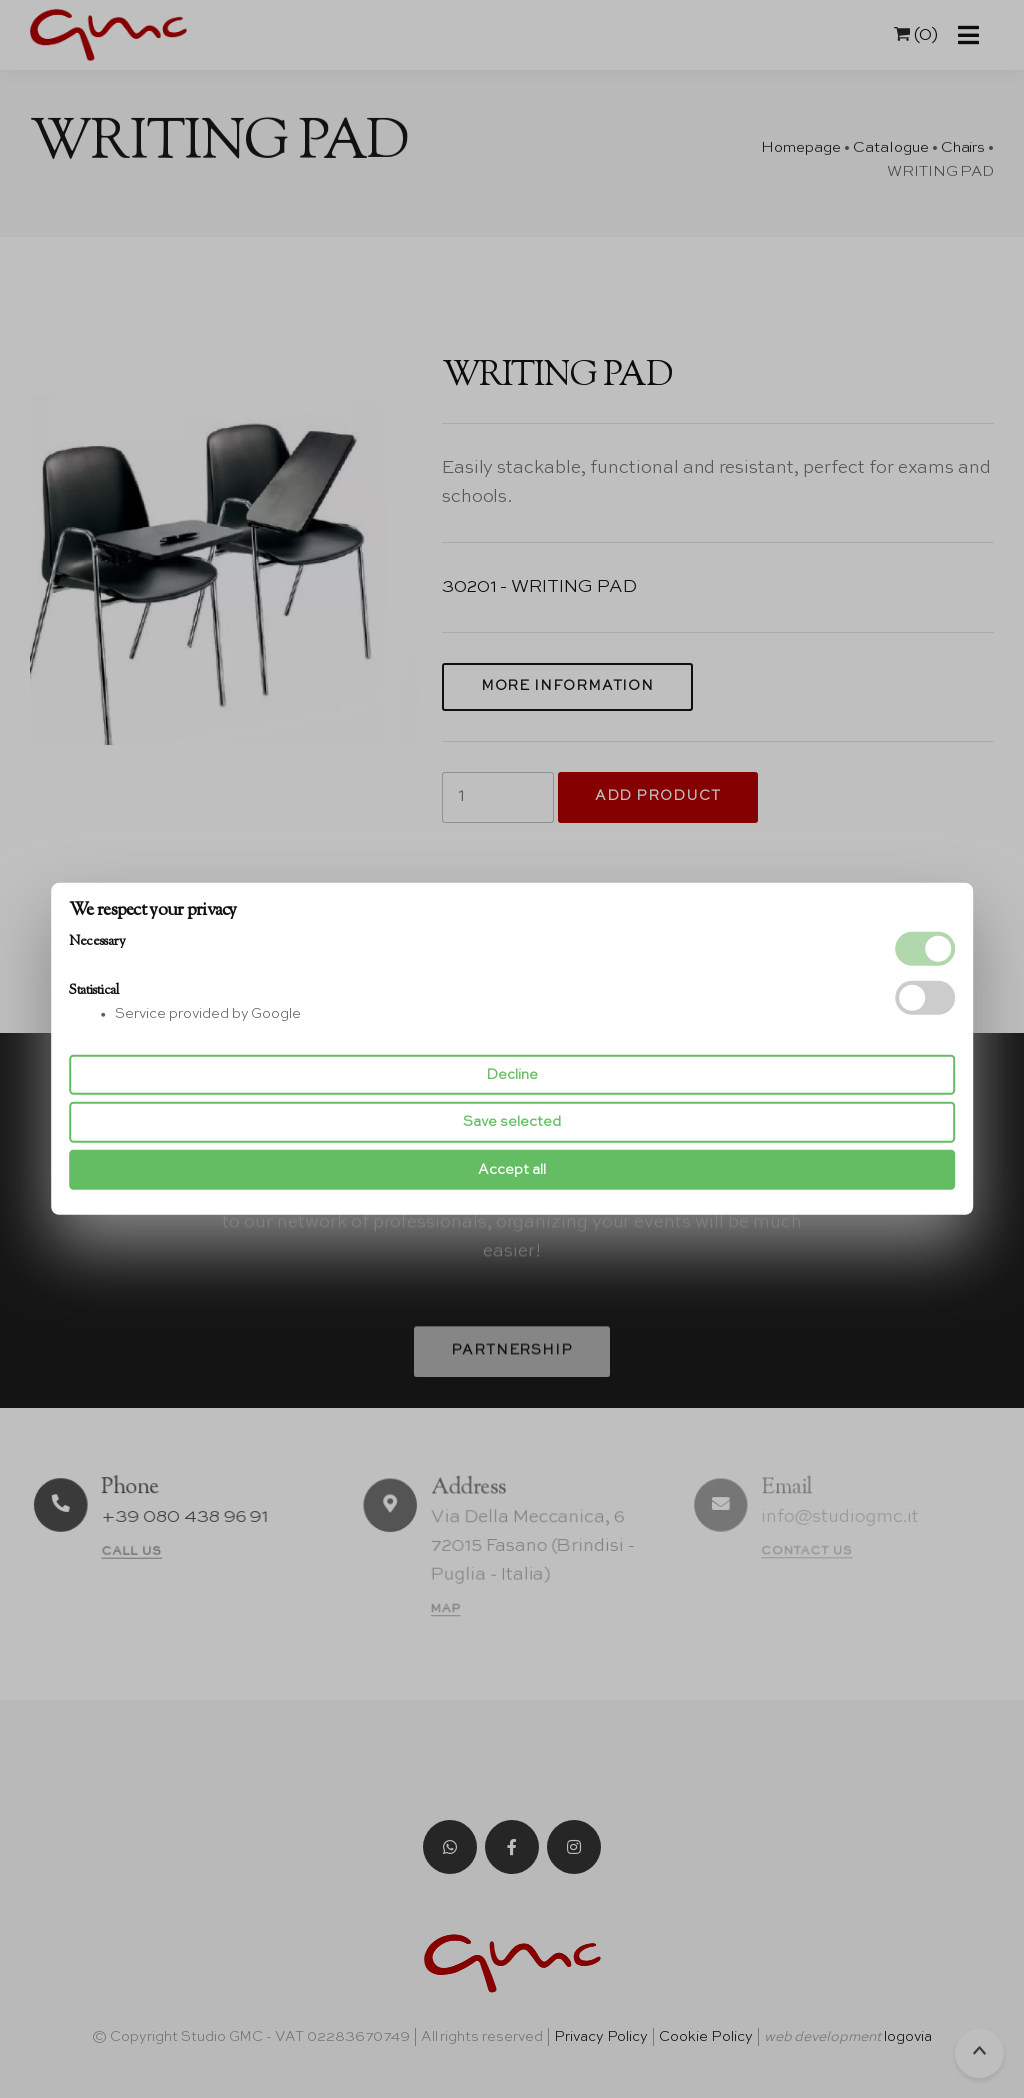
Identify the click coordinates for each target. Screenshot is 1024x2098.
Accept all (512, 1170)
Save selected (512, 1122)
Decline (512, 1075)
